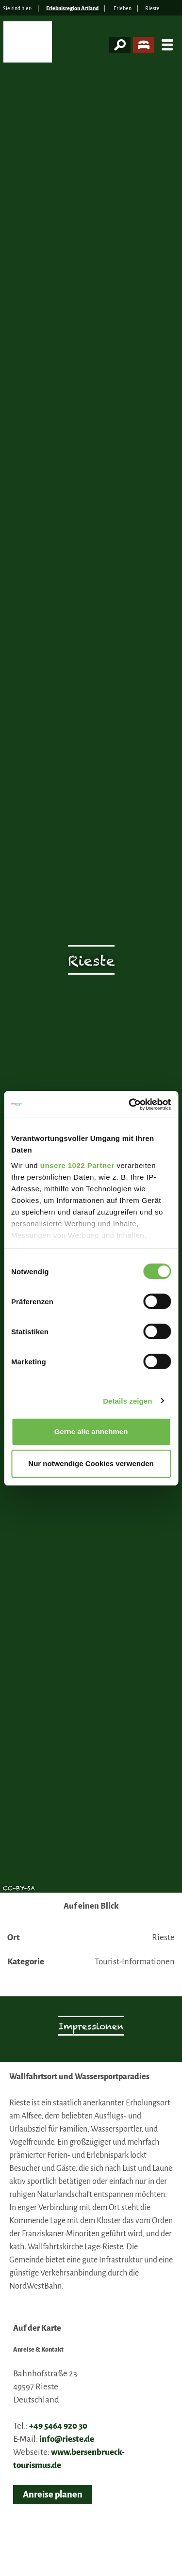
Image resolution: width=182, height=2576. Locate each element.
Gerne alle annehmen (91, 1431)
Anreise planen (53, 2494)
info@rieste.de (66, 2439)
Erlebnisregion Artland (72, 8)
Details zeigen (127, 1401)
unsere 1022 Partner (77, 1165)
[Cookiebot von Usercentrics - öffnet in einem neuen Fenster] (129, 1104)
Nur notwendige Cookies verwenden (90, 1463)
